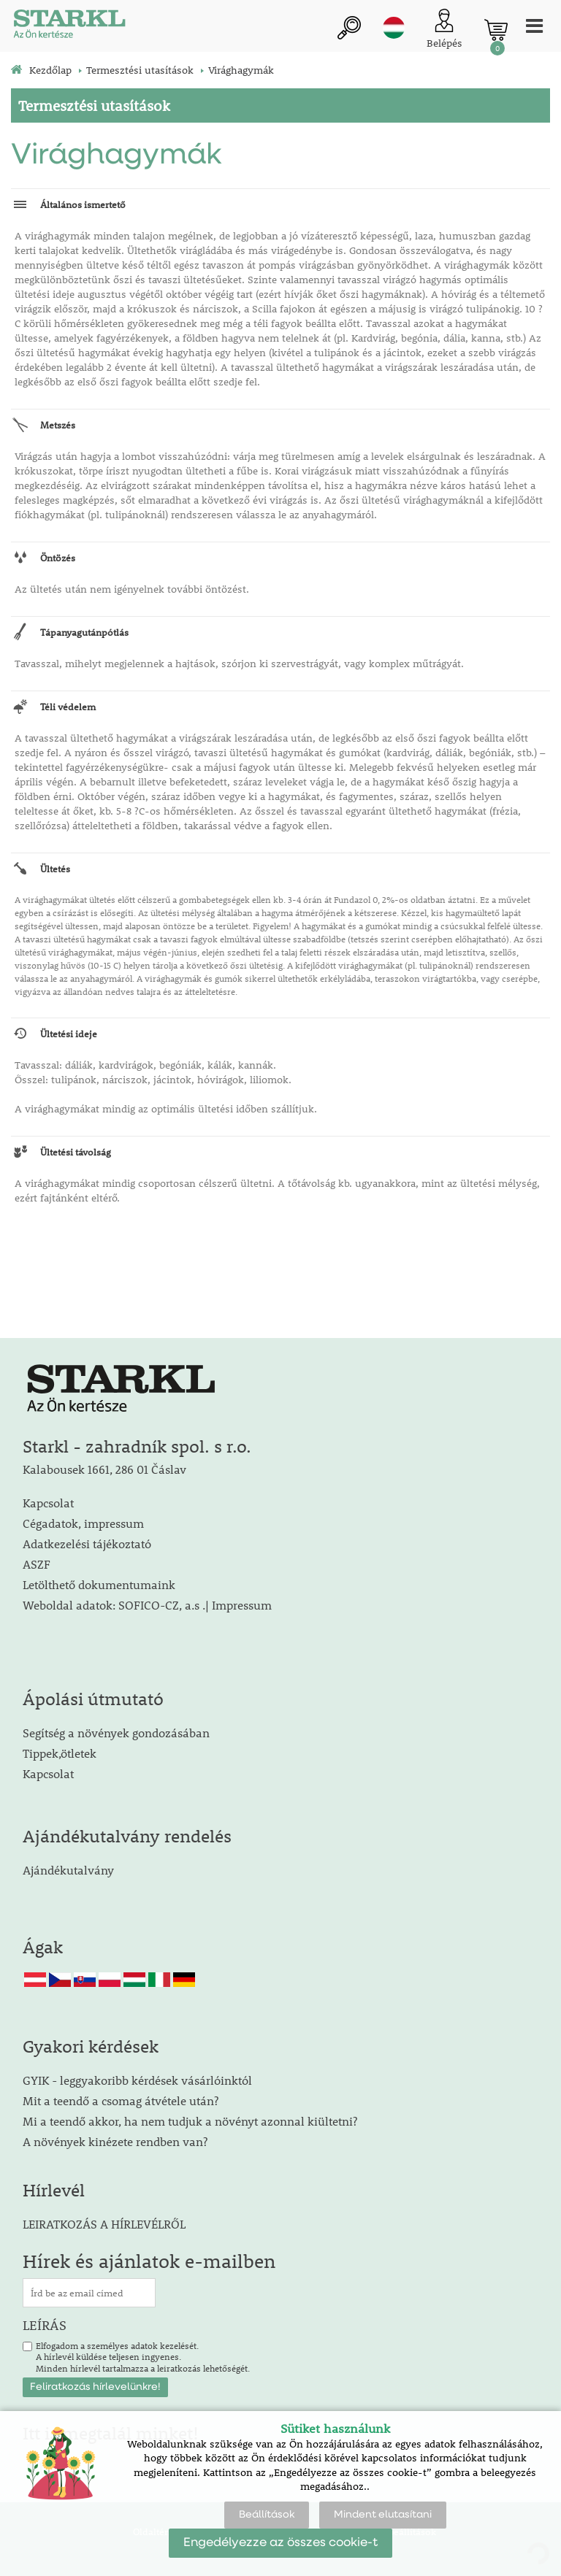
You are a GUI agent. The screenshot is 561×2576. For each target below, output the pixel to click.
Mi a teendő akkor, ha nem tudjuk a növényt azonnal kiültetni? (190, 2121)
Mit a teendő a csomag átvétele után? (120, 2100)
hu (394, 28)
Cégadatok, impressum (83, 1523)
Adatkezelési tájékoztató (87, 1543)
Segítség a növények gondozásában (116, 1732)
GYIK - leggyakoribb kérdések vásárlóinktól (137, 2080)
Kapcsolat (48, 1502)
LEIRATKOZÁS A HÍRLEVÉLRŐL (104, 2223)
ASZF (36, 1564)
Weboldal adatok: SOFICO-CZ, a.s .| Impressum (147, 1604)
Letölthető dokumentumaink (99, 1584)
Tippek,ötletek (59, 1753)
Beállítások (266, 2515)
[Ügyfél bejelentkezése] (444, 29)
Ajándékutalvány (68, 1869)
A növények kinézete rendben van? (115, 2141)
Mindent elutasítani (383, 2515)
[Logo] (69, 26)
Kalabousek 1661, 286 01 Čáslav (104, 1469)
